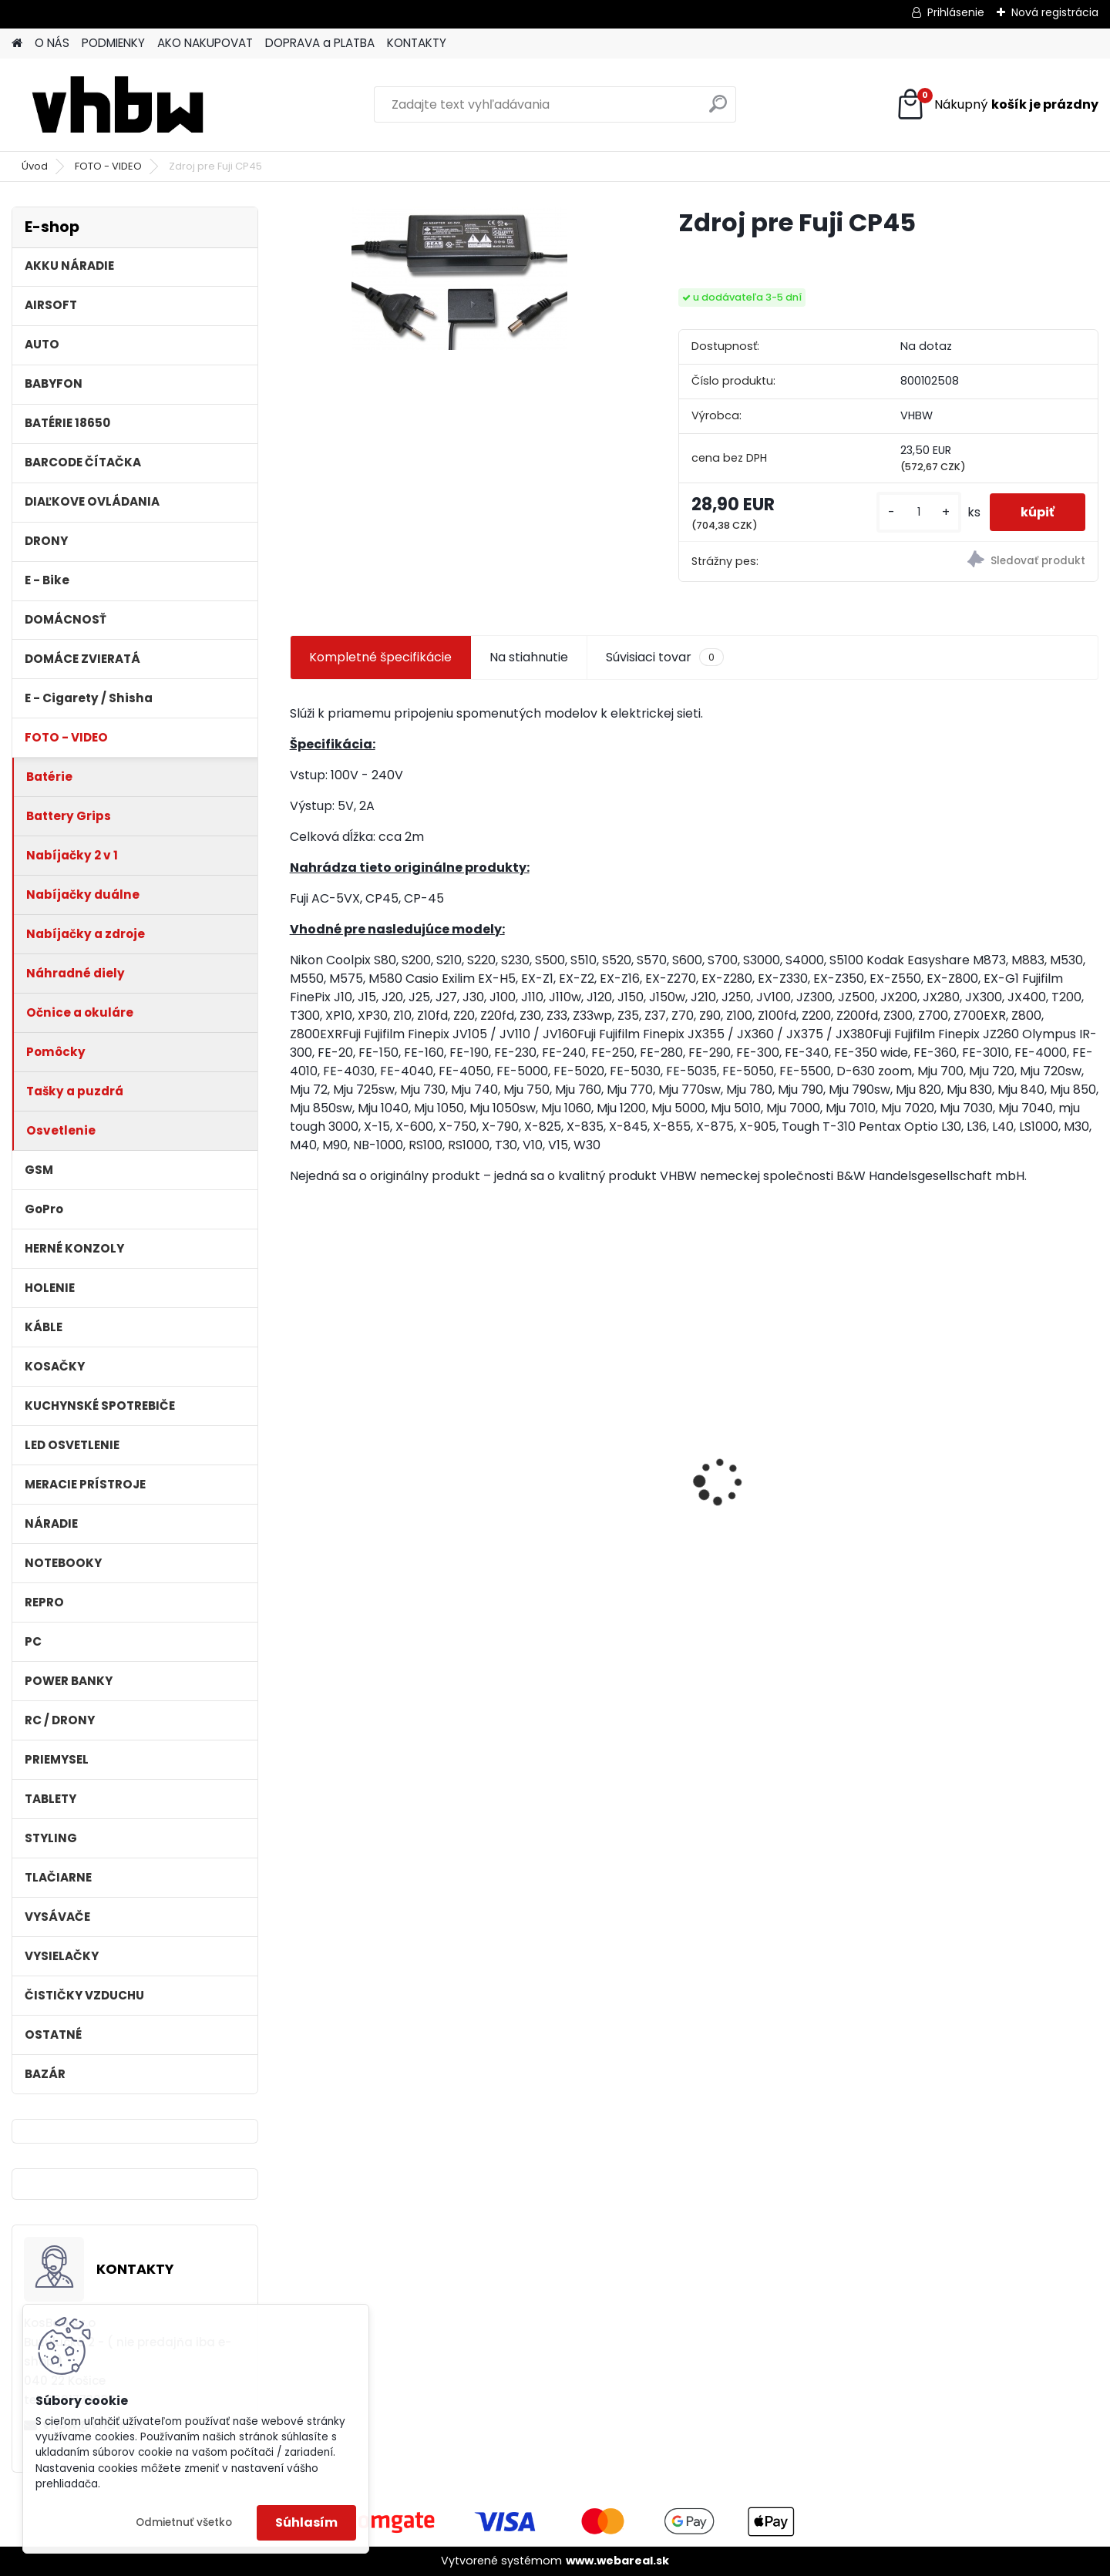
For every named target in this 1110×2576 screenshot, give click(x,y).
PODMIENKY (113, 43)
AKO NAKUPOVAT (205, 43)
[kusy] (919, 512)
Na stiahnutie (528, 657)
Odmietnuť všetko (184, 2522)
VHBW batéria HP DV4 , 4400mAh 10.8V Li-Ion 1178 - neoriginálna (383, 1442)
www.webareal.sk (617, 2560)
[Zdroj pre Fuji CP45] (459, 278)
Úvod (35, 166)
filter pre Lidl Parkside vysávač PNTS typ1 (570, 1477)
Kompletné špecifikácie (380, 657)
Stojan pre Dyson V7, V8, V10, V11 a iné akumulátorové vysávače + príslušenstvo (795, 1480)
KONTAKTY (416, 43)
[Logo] (118, 104)
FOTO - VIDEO (108, 166)
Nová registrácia (1054, 12)
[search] (718, 110)
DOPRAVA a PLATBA (320, 43)
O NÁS (52, 43)
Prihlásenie (955, 12)
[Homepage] (17, 44)
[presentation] (297, 1455)
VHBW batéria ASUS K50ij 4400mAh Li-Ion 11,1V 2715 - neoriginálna (995, 1447)
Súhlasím (306, 2522)
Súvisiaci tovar (665, 657)
